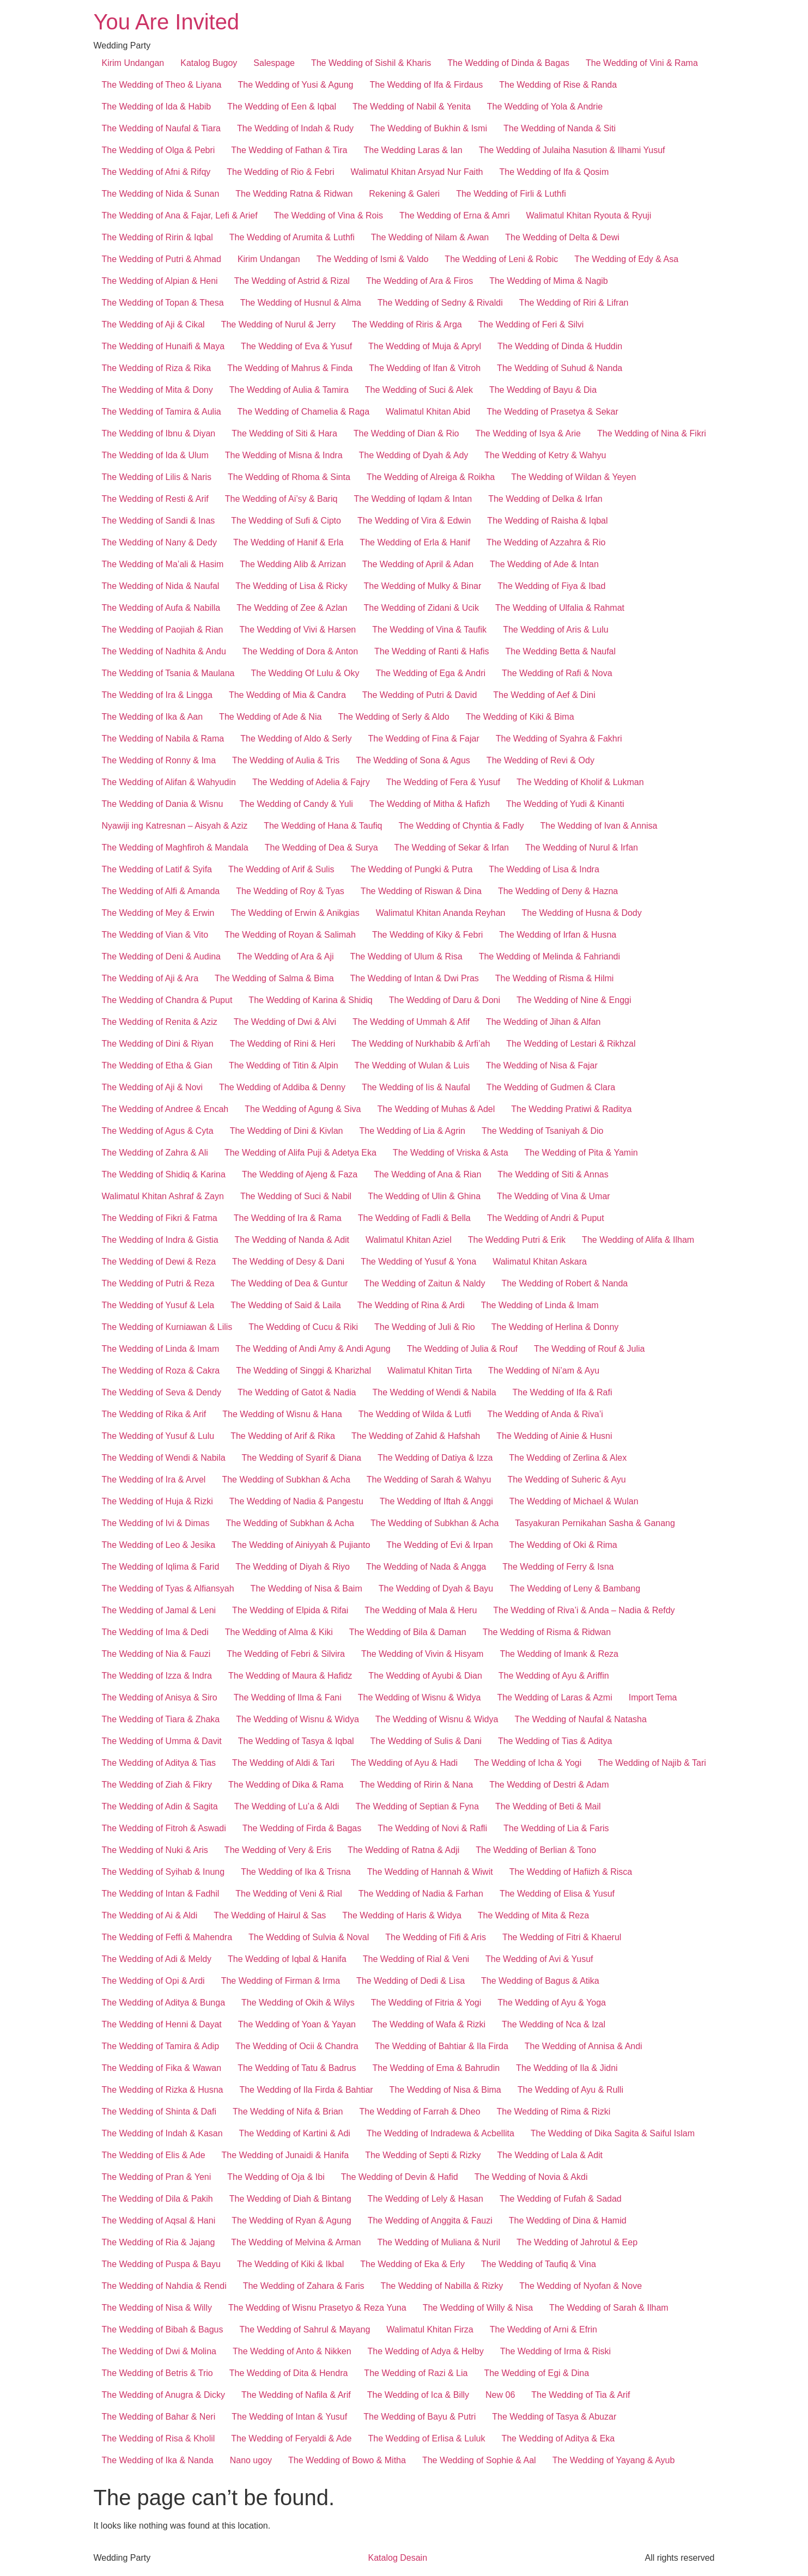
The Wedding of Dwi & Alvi (285, 1021)
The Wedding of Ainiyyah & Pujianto (301, 1545)
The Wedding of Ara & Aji (285, 956)
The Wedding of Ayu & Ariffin (554, 1675)
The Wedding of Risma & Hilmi (554, 978)
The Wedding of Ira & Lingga (157, 695)
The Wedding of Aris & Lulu (556, 629)
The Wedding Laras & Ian (412, 150)
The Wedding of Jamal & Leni (159, 1610)
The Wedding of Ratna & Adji (403, 1850)
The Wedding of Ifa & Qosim (554, 172)
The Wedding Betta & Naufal (561, 651)
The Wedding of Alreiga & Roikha (431, 477)
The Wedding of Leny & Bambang (574, 1588)
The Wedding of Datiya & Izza (435, 1457)
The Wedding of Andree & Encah (165, 1109)
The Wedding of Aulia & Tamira (289, 389)
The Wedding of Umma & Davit (162, 1741)
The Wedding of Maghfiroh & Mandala (175, 847)
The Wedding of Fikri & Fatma (159, 1218)
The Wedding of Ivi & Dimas (156, 1523)
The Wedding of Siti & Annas (552, 1174)
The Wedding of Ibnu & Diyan (159, 433)
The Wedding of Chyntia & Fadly (461, 825)
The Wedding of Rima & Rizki (554, 2111)
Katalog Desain (398, 2557)
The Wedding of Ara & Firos (419, 280)
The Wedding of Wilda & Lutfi (415, 1414)
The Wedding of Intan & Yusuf (289, 2416)
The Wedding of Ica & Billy (418, 2394)
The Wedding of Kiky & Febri (427, 934)
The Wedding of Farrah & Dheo (419, 2111)
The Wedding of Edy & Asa (626, 259)
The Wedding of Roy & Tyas (290, 891)
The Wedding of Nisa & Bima (445, 2089)
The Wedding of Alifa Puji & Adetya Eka (300, 1152)
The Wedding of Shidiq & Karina (164, 1174)
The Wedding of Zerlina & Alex (568, 1457)
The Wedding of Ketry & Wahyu (545, 455)
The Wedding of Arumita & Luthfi (292, 237)
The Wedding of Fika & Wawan (162, 2068)
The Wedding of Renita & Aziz (159, 1021)
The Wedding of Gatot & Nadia (297, 1392)
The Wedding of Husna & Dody (581, 913)
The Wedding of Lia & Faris (556, 1828)
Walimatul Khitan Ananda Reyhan (441, 913)
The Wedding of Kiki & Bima (520, 716)
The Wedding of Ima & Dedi (155, 1632)
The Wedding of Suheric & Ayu (566, 1479)
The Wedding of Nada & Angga (426, 1566)
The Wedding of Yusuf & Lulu (158, 1436)
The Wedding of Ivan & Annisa (599, 825)
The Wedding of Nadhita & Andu (164, 651)
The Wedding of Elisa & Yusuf (557, 1893)
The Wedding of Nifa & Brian (288, 2111)
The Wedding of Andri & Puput (545, 1218)
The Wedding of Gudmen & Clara (551, 1087)
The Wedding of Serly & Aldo (393, 716)
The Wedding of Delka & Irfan (545, 498)
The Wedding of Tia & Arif (580, 2394)
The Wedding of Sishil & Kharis (371, 63)
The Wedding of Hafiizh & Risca (571, 1871)
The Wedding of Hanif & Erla (288, 542)
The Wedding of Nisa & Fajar (542, 1065)
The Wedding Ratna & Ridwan (294, 193)
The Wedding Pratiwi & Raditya (571, 1109)
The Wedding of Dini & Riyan (158, 1043)
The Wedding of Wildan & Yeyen (573, 477)
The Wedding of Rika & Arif (154, 1414)
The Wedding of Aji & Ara (150, 978)
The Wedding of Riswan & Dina (421, 891)
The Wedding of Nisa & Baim (306, 1588)
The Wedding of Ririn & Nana (416, 1784)
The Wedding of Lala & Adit (550, 2155)
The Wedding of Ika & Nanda (158, 2460)
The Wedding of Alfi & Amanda (161, 891)
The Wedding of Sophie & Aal (479, 2460)
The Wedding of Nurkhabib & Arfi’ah (420, 1043)
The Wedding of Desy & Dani (288, 1261)
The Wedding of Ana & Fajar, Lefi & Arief (180, 215)
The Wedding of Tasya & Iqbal (296, 1741)
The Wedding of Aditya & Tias (159, 1762)
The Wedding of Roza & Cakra (161, 1370)
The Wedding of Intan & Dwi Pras (414, 978)
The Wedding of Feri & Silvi (531, 324)
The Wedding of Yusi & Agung (296, 84)
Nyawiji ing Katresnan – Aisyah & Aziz (175, 825)
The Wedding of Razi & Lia (415, 2373)
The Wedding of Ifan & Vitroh (425, 368)
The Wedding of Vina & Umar (553, 1196)
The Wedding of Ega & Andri (430, 673)
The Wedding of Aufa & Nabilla (161, 607)
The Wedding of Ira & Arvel (154, 1479)
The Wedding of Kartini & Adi (294, 2133)
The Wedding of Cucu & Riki (303, 1327)
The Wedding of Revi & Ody (540, 760)
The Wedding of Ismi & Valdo (373, 259)
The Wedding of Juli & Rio (424, 1327)
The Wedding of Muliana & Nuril (438, 2242)
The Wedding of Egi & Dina (536, 2373)
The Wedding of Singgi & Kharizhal (303, 1370)
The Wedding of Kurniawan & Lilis (167, 1327)
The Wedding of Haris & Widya (401, 1915)
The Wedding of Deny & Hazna (558, 891)
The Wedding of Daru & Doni (444, 1000)
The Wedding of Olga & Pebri (158, 150)
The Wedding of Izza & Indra (157, 1675)
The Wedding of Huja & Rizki (157, 1501)
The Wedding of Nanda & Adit (292, 1239)
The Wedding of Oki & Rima (563, 1545)
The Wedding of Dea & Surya (321, 847)
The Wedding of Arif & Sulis (281, 869)
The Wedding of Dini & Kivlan (286, 1130)
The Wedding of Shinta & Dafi (159, 2111)
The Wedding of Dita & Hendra (288, 2373)
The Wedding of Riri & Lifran (574, 302)
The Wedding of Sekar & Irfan (451, 847)
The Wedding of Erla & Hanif (415, 542)
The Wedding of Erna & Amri (454, 215)
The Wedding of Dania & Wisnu (162, 804)
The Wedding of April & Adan (417, 564)
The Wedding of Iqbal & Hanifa (287, 1959)
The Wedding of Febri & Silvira (286, 1653)
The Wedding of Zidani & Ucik (421, 607)
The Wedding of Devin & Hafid (399, 2177)
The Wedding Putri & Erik (517, 1239)
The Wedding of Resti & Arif (155, 498)
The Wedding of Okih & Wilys (298, 2002)
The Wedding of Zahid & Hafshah (415, 1436)
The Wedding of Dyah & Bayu (436, 1588)
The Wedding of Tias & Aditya (555, 1741)
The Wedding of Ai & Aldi (150, 1915)
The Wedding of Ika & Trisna (296, 1871)
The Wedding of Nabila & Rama (163, 738)
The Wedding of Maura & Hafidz (290, 1675)
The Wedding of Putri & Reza (158, 1283)
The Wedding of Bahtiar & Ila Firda (441, 2046)
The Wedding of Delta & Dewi (562, 237)
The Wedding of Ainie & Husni (554, 1436)
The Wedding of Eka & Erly (412, 2264)
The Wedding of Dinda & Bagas (508, 63)
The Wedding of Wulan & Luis (412, 1065)
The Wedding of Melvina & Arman (296, 2242)
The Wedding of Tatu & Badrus (297, 2068)
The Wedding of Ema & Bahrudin (436, 2068)
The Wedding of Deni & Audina (161, 956)
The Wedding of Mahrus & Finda (290, 368)
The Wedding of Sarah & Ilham (609, 2307)
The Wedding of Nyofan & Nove (580, 2286)
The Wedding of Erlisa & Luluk (426, 2438)
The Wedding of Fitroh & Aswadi (164, 1828)
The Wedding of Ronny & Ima (159, 760)
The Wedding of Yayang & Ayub (613, 2460)
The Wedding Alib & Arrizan (292, 564)
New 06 (500, 2394)
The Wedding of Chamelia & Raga (304, 411)
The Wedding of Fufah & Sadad (561, 2198)
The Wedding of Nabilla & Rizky (442, 2286)
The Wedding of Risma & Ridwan (547, 1632)
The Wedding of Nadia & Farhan (421, 1893)
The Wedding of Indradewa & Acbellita (440, 2133)
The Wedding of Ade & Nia (270, 716)
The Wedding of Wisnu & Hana (282, 1414)
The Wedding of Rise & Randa (558, 84)
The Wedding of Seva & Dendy (161, 1392)
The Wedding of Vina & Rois (328, 215)
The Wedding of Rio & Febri (280, 172)
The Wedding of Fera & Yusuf (443, 782)
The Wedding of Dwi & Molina (159, 2351)
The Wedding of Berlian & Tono (536, 1850)
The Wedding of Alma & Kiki (279, 1632)
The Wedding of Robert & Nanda (564, 1283)
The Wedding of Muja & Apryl (424, 346)
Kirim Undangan (133, 63)
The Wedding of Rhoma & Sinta (289, 477)
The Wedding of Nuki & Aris (155, 1850)
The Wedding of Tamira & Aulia (161, 411)
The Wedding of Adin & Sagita (160, 1806)
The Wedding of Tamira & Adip (161, 2046)
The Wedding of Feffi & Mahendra (167, 1937)
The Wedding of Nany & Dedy (159, 542)
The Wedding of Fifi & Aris (435, 1937)
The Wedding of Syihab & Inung (163, 1871)
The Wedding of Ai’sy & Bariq (281, 498)
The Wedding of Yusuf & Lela (158, 1305)
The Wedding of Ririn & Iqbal (157, 237)
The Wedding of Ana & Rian (427, 1174)
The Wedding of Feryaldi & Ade (291, 2438)
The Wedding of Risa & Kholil (158, 2438)
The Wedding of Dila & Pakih (157, 2198)
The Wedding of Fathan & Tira (289, 150)
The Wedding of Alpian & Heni (160, 280)
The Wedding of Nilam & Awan (430, 237)
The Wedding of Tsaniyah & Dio (543, 1130)
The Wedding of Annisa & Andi (583, 2046)
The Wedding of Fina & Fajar (423, 738)
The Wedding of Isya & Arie (528, 433)
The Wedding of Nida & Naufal (161, 586)
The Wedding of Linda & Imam (540, 1305)
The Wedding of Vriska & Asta (450, 1152)
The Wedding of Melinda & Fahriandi (549, 956)
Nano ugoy (251, 2460)
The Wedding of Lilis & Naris (157, 477)
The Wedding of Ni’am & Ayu (543, 1370)
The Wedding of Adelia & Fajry (311, 782)
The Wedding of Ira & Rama (288, 1218)
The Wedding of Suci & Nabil (295, 1196)
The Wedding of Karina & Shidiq (310, 1000)
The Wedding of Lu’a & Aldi (286, 1806)
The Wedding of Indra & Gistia (160, 1239)
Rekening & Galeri (404, 193)
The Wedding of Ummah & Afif (411, 1021)
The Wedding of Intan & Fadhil (161, 1893)
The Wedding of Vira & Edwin (414, 520)
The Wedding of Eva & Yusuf (296, 346)
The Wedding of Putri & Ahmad (161, 259)
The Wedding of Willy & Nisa (478, 2307)
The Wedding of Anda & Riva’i (545, 1414)
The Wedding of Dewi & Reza (159, 1261)
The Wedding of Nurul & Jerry (278, 324)
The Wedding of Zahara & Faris (303, 2286)
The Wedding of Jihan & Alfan (543, 1021)
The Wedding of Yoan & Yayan (297, 2024)
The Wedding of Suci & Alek (419, 389)
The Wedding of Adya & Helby (426, 2351)
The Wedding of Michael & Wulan (574, 1501)
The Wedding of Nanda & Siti (559, 128)
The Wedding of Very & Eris (277, 1850)
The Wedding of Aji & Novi (152, 1087)
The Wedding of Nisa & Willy (157, 2307)
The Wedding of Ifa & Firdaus (426, 84)
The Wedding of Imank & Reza (559, 1653)
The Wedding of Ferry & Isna (557, 1566)
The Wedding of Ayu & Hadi (404, 1762)
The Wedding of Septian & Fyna (417, 1806)
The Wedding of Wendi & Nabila (434, 1392)
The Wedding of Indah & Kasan (162, 2133)
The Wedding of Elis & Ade (153, 2155)
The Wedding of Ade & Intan (544, 564)
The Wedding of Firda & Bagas (302, 1828)
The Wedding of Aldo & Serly (295, 738)
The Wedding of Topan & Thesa (163, 302)
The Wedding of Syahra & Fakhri (559, 738)
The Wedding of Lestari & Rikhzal (570, 1043)
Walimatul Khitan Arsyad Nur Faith (416, 172)
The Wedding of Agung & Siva (303, 1109)
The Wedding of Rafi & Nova (557, 673)
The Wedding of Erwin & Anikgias (294, 913)
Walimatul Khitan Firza (429, 2329)
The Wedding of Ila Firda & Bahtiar (306, 2089)
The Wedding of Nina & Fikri (651, 433)
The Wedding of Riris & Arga (407, 324)
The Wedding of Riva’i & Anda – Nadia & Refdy (584, 1610)
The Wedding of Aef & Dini (544, 695)
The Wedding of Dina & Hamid (568, 2220)
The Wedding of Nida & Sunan (161, 193)
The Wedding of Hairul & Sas (270, 1915)
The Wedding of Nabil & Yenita (412, 106)
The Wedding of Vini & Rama (642, 63)
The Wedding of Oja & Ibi (275, 2177)
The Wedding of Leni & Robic (501, 259)
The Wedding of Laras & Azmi (554, 1697)
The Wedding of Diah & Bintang (290, 2198)
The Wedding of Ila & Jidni (566, 2068)
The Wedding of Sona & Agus (413, 760)
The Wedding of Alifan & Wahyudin (169, 782)
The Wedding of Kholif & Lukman (580, 782)
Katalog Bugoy (208, 63)
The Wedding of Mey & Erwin (158, 913)
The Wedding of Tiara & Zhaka (161, 1719)
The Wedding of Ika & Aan (152, 716)
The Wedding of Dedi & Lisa (410, 1980)
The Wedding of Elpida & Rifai (290, 1610)
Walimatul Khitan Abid (428, 411)
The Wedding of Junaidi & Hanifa (285, 2155)
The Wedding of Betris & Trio (157, 2373)
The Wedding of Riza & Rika (156, 368)
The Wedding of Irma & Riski (555, 2351)
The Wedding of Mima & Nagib (548, 280)
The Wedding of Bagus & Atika (540, 1980)
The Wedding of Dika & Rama (285, 1784)
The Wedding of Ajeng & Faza (299, 1174)
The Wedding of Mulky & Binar (422, 586)
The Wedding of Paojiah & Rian (162, 629)
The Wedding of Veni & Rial (288, 1893)
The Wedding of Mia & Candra (287, 695)
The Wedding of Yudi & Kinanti (565, 804)
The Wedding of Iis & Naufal (416, 1087)
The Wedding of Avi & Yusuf (539, 1959)
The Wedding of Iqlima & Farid (161, 1566)
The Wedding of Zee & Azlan (291, 607)
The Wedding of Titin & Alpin (283, 1065)
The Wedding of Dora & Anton (300, 651)
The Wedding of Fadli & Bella (414, 1218)
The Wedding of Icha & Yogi (527, 1762)
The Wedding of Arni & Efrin (543, 2329)
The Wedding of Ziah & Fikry (157, 1784)
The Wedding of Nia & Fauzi (156, 1653)
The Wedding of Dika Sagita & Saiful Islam (613, 2133)
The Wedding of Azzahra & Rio (546, 542)
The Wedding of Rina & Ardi (411, 1305)
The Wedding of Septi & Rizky (423, 2155)
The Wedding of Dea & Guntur (289, 1283)
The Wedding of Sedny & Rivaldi (440, 302)
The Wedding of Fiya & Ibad (551, 586)
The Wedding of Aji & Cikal (153, 324)
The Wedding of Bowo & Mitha (347, 2460)
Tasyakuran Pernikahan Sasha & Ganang (595, 1523)
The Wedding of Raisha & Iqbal (547, 520)
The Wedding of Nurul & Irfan (581, 847)
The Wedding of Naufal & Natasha (580, 1719)
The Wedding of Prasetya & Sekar (552, 411)
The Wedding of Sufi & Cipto (286, 520)
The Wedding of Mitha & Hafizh (429, 804)
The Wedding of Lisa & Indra (544, 869)
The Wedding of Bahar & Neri (159, 2416)
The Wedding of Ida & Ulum (155, 455)
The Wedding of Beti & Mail (548, 1806)
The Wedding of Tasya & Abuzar (554, 2416)
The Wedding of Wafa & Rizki (428, 2024)
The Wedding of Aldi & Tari (283, 1762)
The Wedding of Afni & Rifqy (156, 172)
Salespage (274, 63)
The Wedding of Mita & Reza (533, 1915)
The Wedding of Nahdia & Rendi (164, 2286)
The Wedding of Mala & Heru (420, 1610)
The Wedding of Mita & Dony (157, 389)
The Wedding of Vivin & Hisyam (422, 1653)
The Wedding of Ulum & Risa (406, 956)
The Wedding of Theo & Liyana (162, 84)
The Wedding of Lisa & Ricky (291, 586)
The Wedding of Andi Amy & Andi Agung (312, 1348)
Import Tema (653, 1697)
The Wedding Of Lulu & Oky (305, 673)
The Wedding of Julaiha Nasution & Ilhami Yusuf (572, 150)
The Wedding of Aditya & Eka (558, 2438)
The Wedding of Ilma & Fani (288, 1697)
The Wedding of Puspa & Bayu (161, 2264)
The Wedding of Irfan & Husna (557, 934)
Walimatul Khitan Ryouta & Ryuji (588, 215)
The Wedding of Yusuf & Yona (418, 1261)
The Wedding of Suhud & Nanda (559, 368)
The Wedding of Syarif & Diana (301, 1457)
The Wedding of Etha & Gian (157, 1065)
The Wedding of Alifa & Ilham (638, 1239)
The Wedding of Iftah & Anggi (436, 1501)
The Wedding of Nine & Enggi (574, 1000)
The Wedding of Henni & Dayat (162, 2024)
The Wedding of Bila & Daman (407, 1632)
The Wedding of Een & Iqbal (281, 106)
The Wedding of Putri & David (419, 695)
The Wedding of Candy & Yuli (296, 804)
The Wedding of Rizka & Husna (162, 2089)
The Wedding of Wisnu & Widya (419, 1697)
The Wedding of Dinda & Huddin (559, 346)
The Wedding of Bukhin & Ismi (428, 128)
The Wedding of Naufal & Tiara (161, 128)
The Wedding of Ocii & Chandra (297, 2046)
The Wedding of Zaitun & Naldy (424, 1283)
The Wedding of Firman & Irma (280, 1980)
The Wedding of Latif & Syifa (157, 869)
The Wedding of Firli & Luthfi (511, 193)
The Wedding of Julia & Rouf (462, 1348)
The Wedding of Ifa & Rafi (562, 1392)
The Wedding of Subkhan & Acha (286, 1479)
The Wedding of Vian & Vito (155, 934)
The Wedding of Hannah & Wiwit (430, 1871)
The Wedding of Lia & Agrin (412, 1130)
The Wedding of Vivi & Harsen (297, 629)
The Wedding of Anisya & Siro (159, 1697)
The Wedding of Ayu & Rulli (570, 2089)
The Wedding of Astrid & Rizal (292, 280)
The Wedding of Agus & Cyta (158, 1130)
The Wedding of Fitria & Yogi (426, 2002)
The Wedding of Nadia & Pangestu (296, 1501)
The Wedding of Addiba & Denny (282, 1087)
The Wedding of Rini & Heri (283, 1043)
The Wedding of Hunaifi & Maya (163, 346)
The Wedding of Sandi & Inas (158, 520)
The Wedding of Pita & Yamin (581, 1152)
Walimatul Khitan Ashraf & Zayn (163, 1196)
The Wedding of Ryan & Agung (291, 2220)
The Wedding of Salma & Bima (274, 978)
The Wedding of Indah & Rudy (295, 128)
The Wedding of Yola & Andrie (545, 106)
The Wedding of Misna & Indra (284, 455)
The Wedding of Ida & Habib (156, 106)
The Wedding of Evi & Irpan (439, 1545)
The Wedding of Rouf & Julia (589, 1348)
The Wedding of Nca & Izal (553, 2024)
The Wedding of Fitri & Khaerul (561, 1937)
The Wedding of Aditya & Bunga (164, 2002)
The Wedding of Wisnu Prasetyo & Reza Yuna (317, 2307)
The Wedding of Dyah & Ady (414, 455)
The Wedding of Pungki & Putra (411, 869)
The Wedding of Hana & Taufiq (323, 825)
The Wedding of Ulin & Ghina (424, 1196)
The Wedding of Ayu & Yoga (551, 2002)
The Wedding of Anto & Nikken (292, 2351)
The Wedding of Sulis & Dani (426, 1741)
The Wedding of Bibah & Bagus (162, 2329)
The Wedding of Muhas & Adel (436, 1109)
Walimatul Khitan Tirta (429, 1370)
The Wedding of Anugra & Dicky (164, 2394)
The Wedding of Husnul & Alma (300, 302)
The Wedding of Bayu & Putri (419, 2416)
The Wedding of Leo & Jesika (159, 1545)
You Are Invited (167, 22)
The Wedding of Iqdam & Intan (413, 498)
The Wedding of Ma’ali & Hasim (163, 564)
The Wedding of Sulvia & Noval (308, 1937)
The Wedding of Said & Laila (285, 1305)
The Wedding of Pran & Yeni (156, 2177)
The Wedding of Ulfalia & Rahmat (559, 607)
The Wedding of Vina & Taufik (429, 629)
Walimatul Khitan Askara (540, 1261)
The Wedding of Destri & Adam (549, 1784)
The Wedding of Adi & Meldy (157, 1959)
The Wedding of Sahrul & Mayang (304, 2329)
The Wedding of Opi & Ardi (153, 1980)
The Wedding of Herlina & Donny (555, 1327)
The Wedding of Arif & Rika (282, 1436)
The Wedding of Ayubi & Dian (425, 1675)
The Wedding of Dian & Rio (406, 433)
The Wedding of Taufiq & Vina (538, 2264)
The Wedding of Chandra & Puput (167, 1000)
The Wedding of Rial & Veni (416, 1959)
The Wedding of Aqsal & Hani (159, 2220)
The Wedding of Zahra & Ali (155, 1152)
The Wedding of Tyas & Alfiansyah (168, 1588)
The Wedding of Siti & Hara (284, 433)
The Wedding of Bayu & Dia (543, 389)
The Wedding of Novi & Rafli (432, 1828)
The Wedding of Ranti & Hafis (431, 651)
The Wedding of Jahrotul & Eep (577, 2242)
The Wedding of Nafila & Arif (296, 2394)
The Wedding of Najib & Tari (652, 1762)
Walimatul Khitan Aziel (409, 1239)
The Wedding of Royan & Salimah (290, 934)
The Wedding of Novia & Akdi (531, 2177)
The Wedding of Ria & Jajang (158, 2242)
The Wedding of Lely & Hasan (425, 2198)
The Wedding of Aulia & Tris (285, 760)
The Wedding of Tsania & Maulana (168, 673)
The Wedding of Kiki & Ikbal (290, 2264)
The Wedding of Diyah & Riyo (292, 1566)
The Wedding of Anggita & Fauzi (430, 2220)
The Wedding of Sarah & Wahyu (429, 1479)
